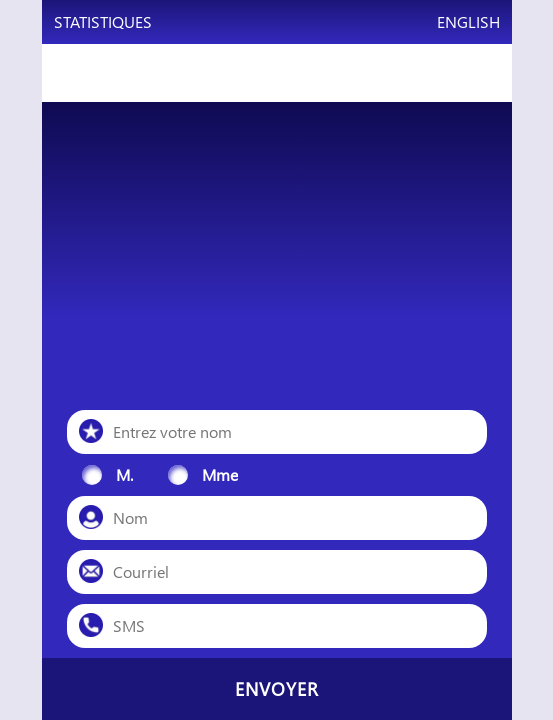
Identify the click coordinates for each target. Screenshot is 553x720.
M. (124, 474)
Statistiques (103, 22)
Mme (220, 474)
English (468, 22)
